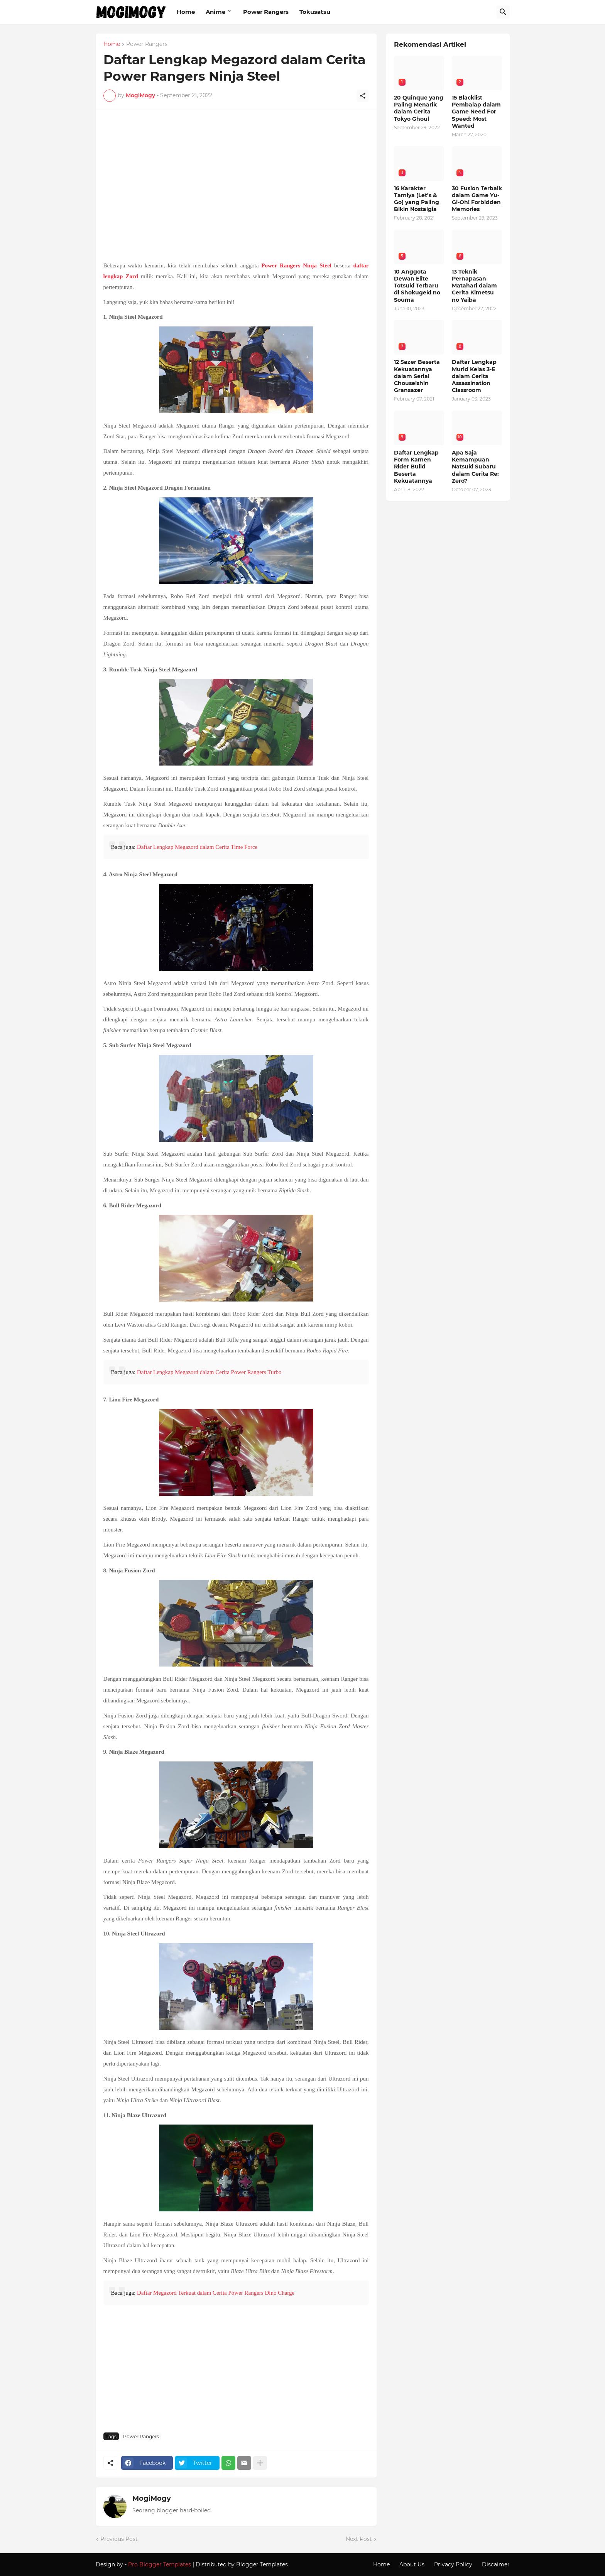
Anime (215, 11)
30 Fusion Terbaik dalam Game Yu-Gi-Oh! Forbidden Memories (477, 199)
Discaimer (496, 2564)
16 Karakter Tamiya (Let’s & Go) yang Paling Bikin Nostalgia (416, 199)
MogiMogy (151, 2498)
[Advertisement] (236, 179)
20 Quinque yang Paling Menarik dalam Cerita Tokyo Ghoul (418, 108)
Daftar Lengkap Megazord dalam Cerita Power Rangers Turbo (209, 1372)
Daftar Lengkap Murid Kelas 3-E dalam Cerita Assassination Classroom (474, 376)
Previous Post (119, 2538)
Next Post (359, 2538)
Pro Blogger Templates (159, 2564)
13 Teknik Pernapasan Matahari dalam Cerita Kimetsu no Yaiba (474, 285)
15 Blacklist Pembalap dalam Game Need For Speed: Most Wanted (476, 111)
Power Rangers (266, 11)
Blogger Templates (262, 2564)
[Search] (503, 12)
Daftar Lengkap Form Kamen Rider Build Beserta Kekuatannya (416, 466)
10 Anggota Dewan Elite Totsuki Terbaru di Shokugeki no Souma (417, 285)
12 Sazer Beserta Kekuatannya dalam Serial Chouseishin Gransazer (417, 376)
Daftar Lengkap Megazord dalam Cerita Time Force (197, 847)
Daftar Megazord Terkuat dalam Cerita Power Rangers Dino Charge (215, 2293)
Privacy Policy (453, 2564)
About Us (411, 2564)
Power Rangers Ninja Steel (296, 265)
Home (186, 11)
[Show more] (260, 2463)
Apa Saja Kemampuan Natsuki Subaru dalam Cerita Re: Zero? (475, 466)
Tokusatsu (314, 11)
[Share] (363, 96)
